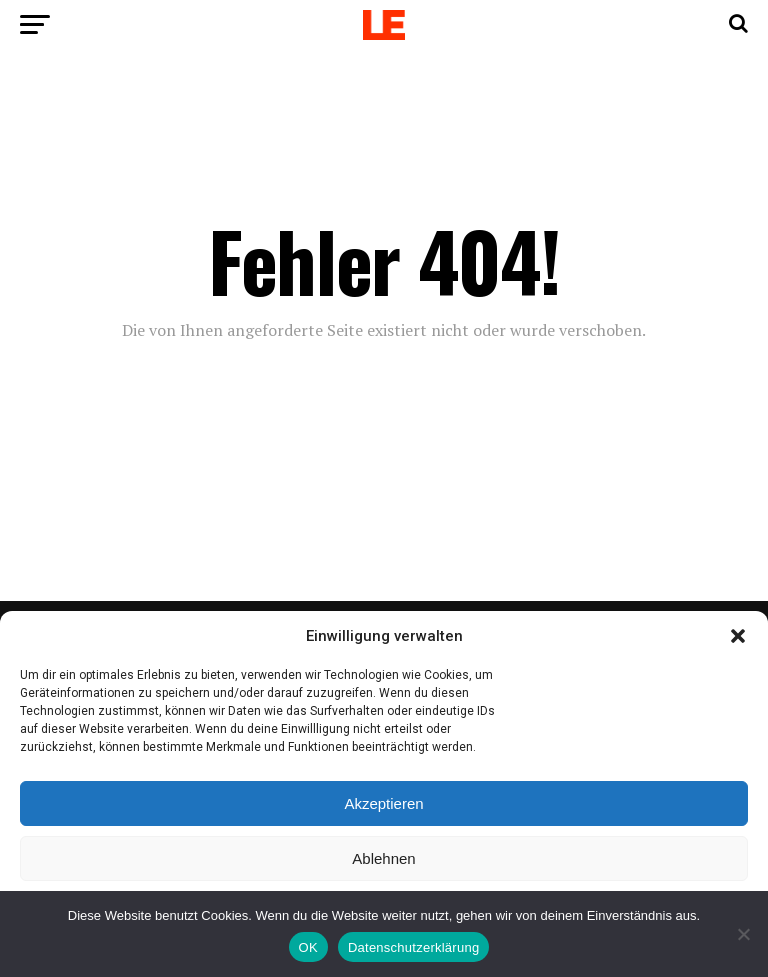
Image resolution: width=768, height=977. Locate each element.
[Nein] (743, 934)
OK (308, 947)
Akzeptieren (383, 803)
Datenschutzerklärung (413, 947)
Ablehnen (383, 858)
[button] (738, 636)
